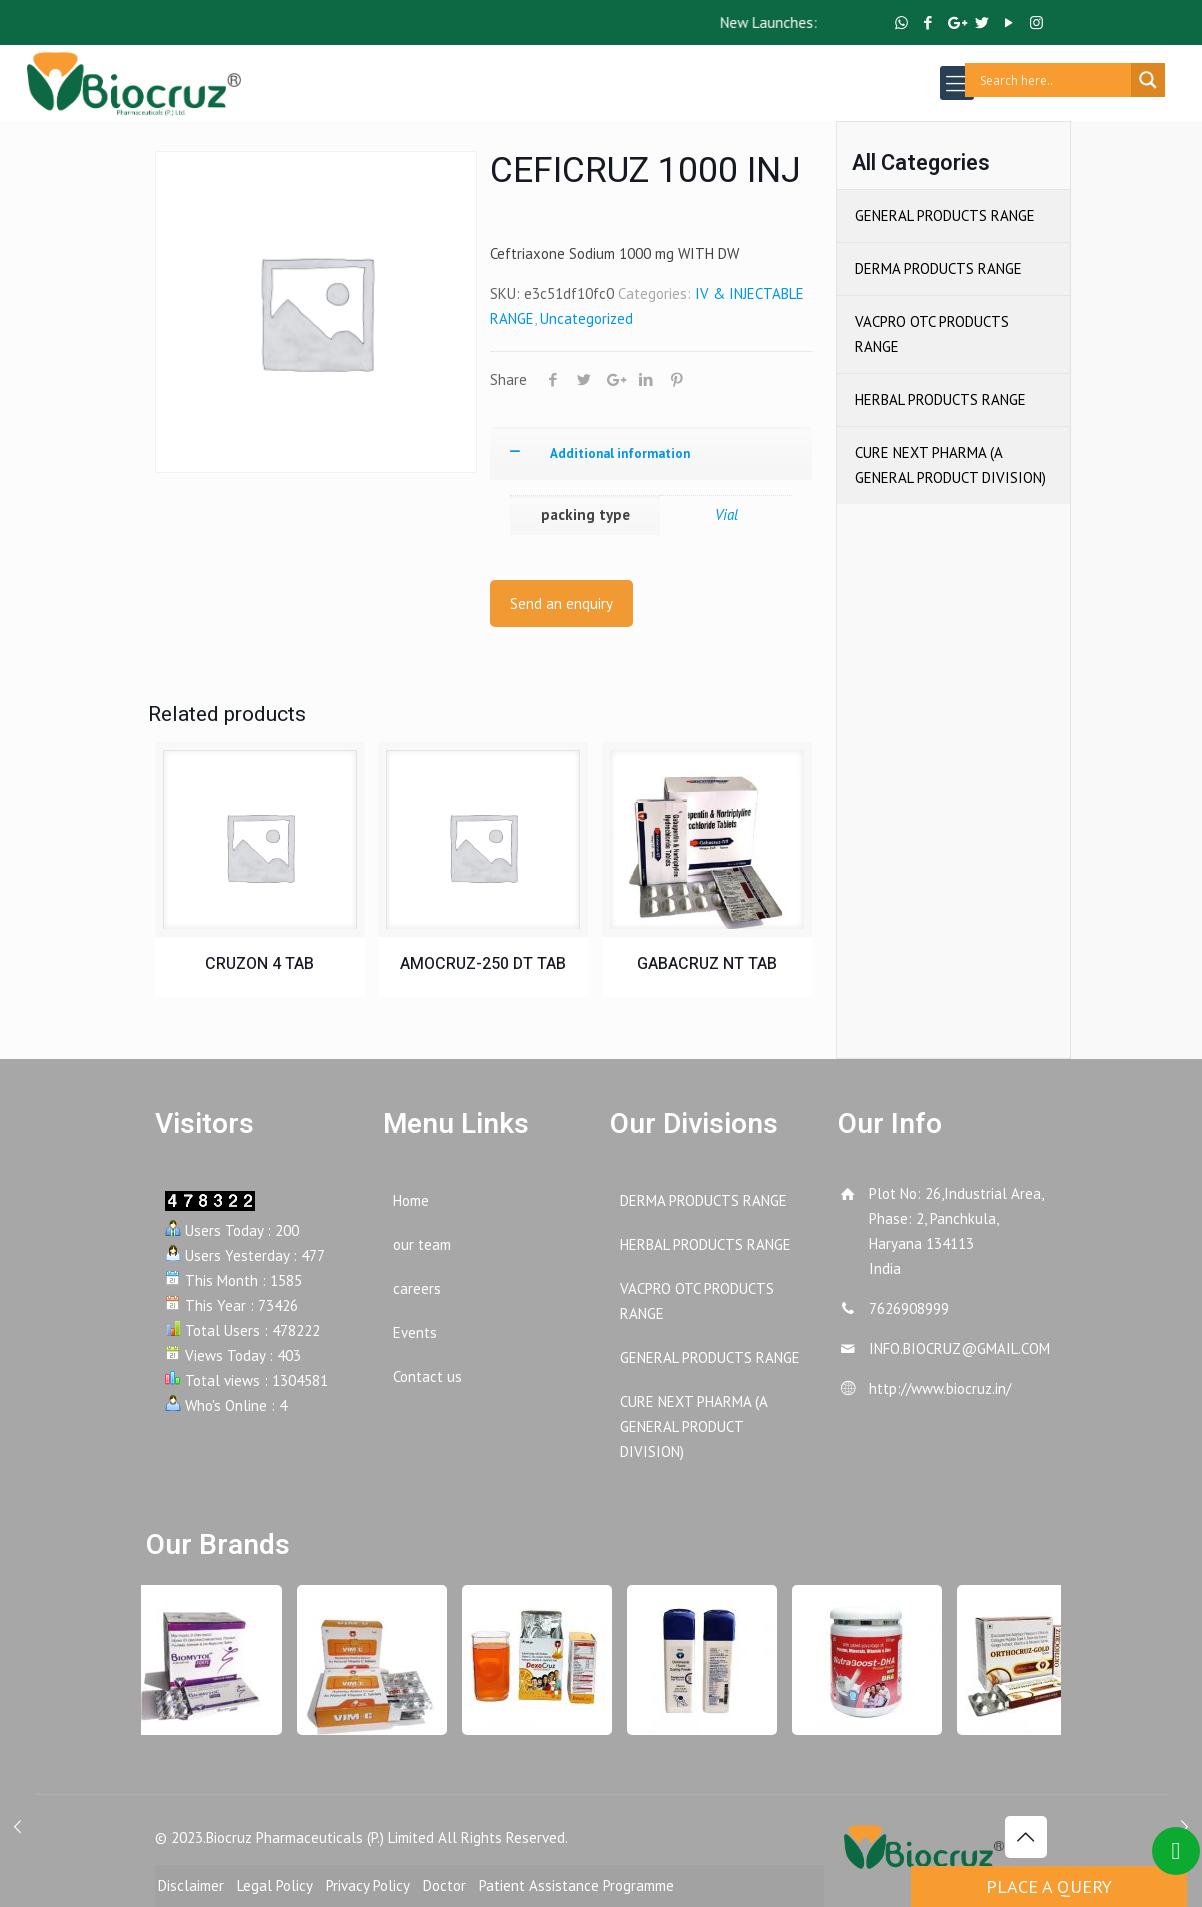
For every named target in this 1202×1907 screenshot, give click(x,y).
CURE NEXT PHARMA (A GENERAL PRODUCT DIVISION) (950, 465)
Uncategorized (586, 318)
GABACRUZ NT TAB (707, 964)
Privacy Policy (368, 1885)
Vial (726, 514)
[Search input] (1053, 80)
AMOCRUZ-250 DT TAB (483, 964)
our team (422, 1244)
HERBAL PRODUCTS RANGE (940, 399)
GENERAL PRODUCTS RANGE (945, 215)
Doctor (444, 1885)
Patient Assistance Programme (576, 1885)
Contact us (427, 1376)
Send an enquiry (561, 603)
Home (411, 1200)
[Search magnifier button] (1148, 80)
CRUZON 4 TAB (259, 964)
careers (417, 1288)
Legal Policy (275, 1885)
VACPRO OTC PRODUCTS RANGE (932, 334)
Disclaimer (191, 1885)
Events (415, 1332)
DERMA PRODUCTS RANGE (938, 268)
